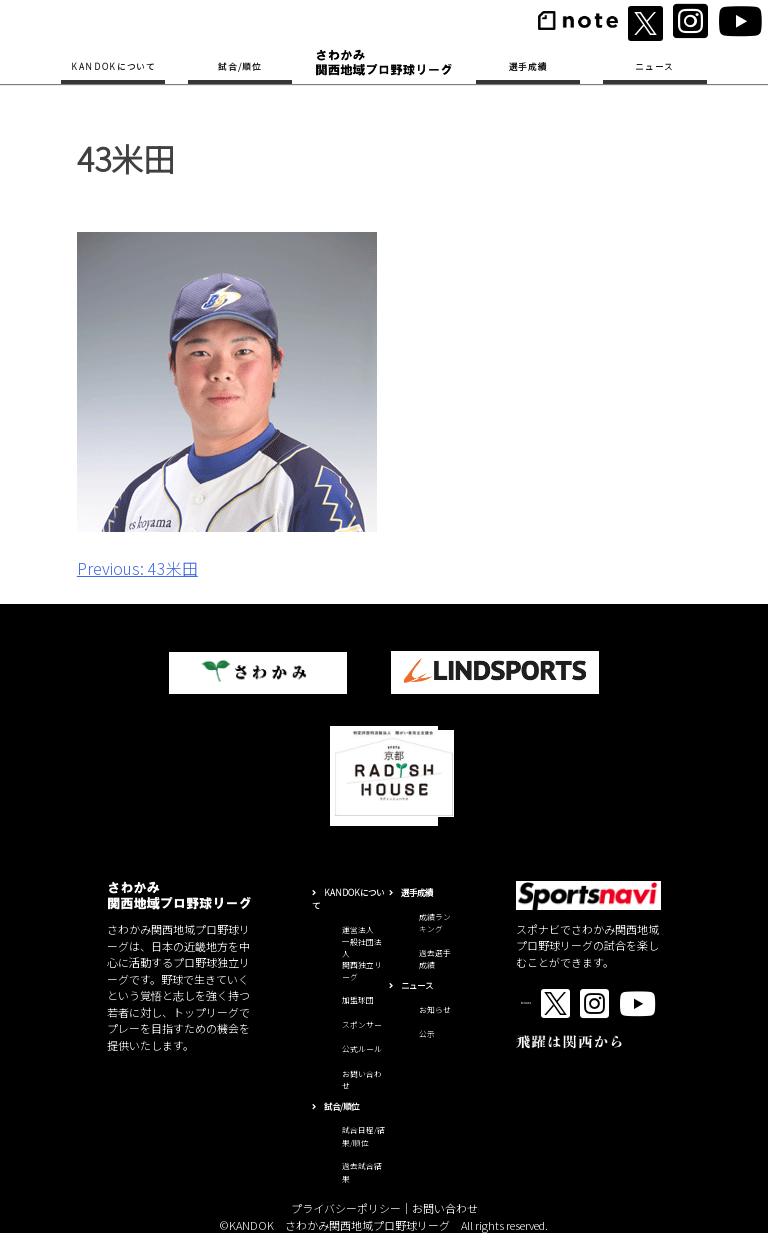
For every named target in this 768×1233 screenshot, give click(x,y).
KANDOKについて (113, 66)
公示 (427, 1033)
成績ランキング (435, 923)
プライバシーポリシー (346, 1208)
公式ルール (362, 1048)
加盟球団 (358, 999)
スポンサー (362, 1024)
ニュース (654, 66)
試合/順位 (239, 66)
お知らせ (435, 1009)
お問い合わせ (445, 1208)
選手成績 (528, 66)
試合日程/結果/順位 (363, 1136)
